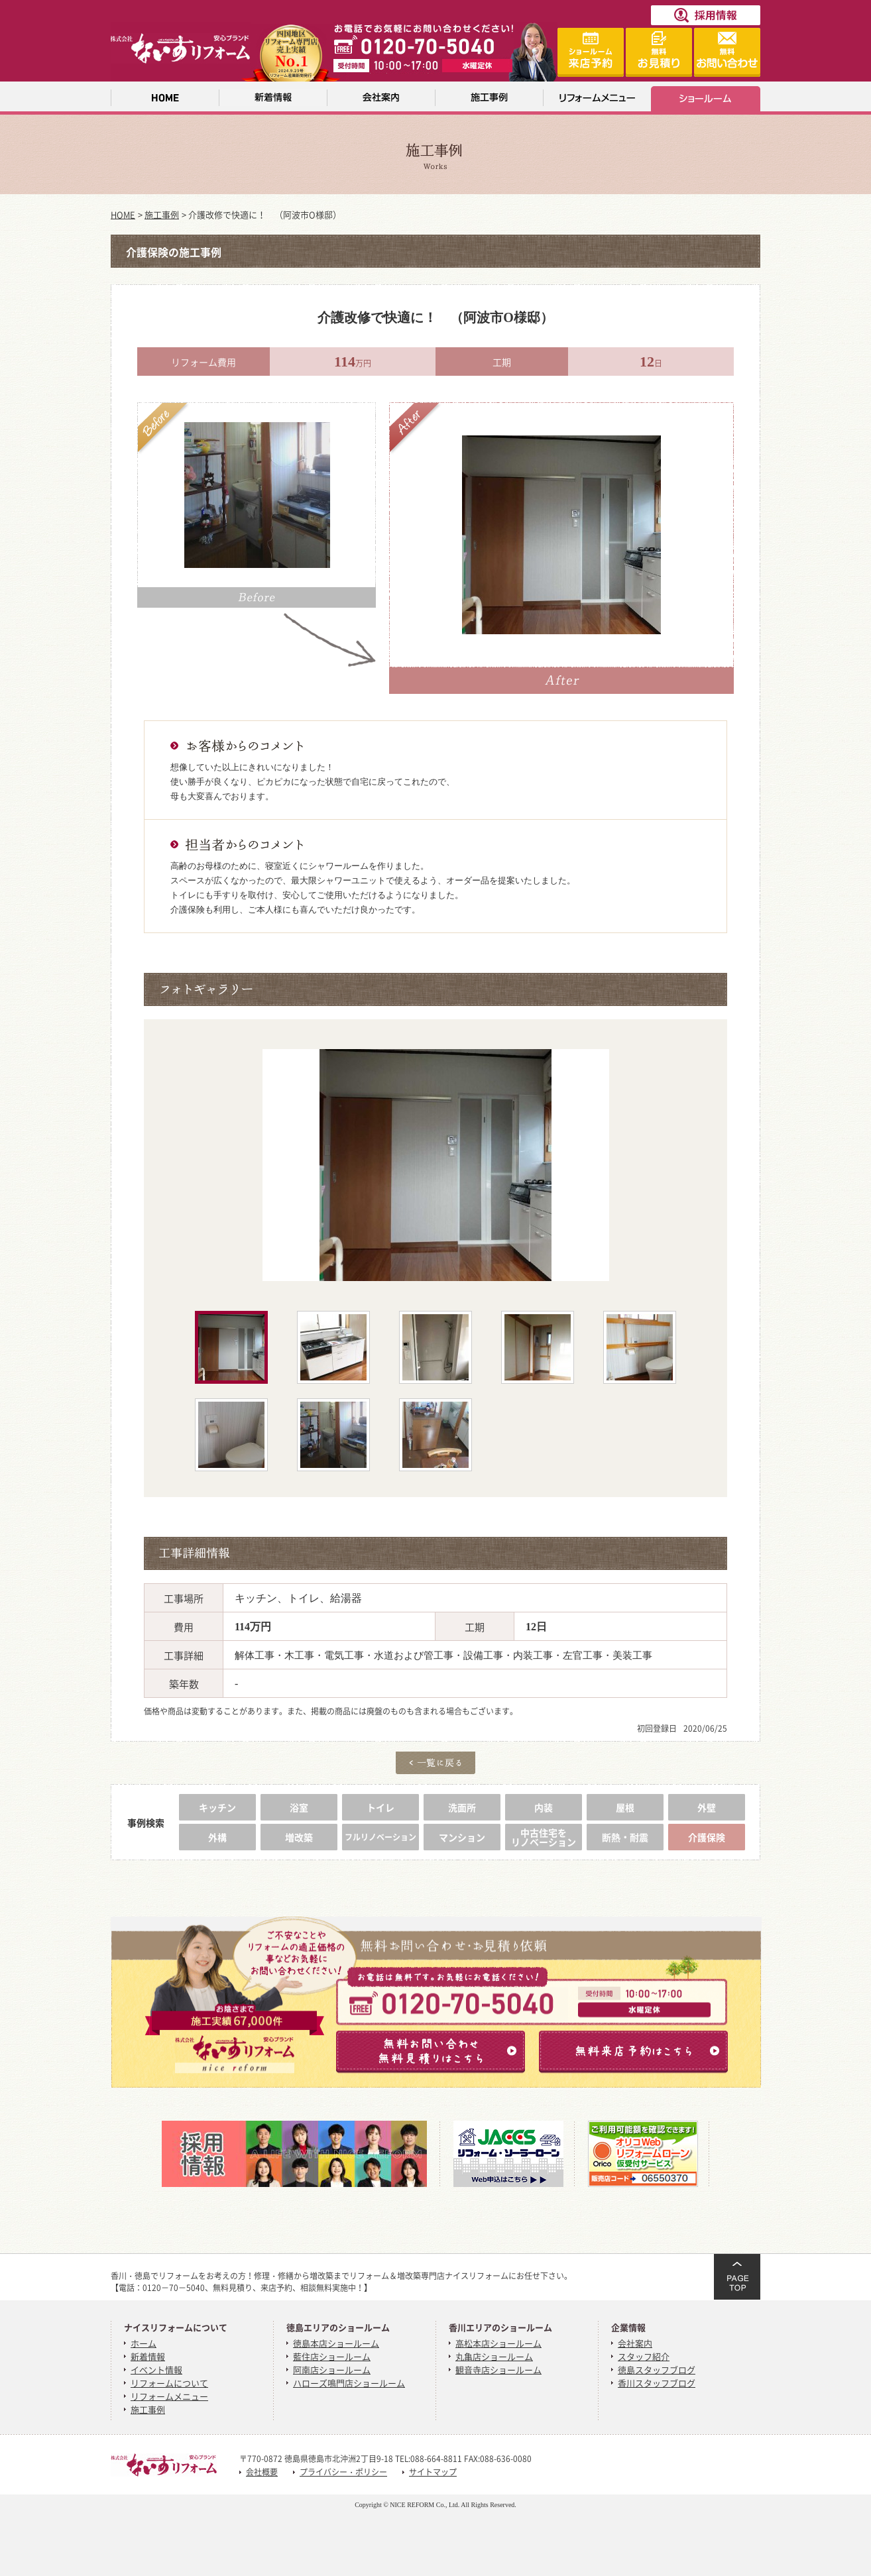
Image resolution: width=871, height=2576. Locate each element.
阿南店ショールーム (332, 2369)
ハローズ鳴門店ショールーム (349, 2383)
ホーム (143, 2343)
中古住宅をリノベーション (543, 1837)
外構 (217, 1837)
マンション (462, 1837)
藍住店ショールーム (332, 2356)
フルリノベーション (380, 1837)
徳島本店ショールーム (336, 2343)
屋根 (625, 1807)
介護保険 (706, 1837)
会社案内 (635, 2343)
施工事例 (162, 214)
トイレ (380, 1807)
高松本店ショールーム (498, 2343)
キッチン (217, 1807)
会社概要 (262, 2472)
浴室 (299, 1807)
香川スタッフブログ (656, 2383)
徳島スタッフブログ (656, 2369)
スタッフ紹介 (643, 2356)
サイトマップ (433, 2472)
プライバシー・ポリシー (343, 2472)
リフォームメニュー (169, 2396)
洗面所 (462, 1807)
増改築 (299, 1837)
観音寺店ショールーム (498, 2369)
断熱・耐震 (625, 1837)
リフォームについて (169, 2383)
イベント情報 (156, 2369)
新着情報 (148, 2356)
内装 (543, 1807)
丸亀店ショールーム (494, 2356)
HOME (123, 214)
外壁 (706, 1807)
